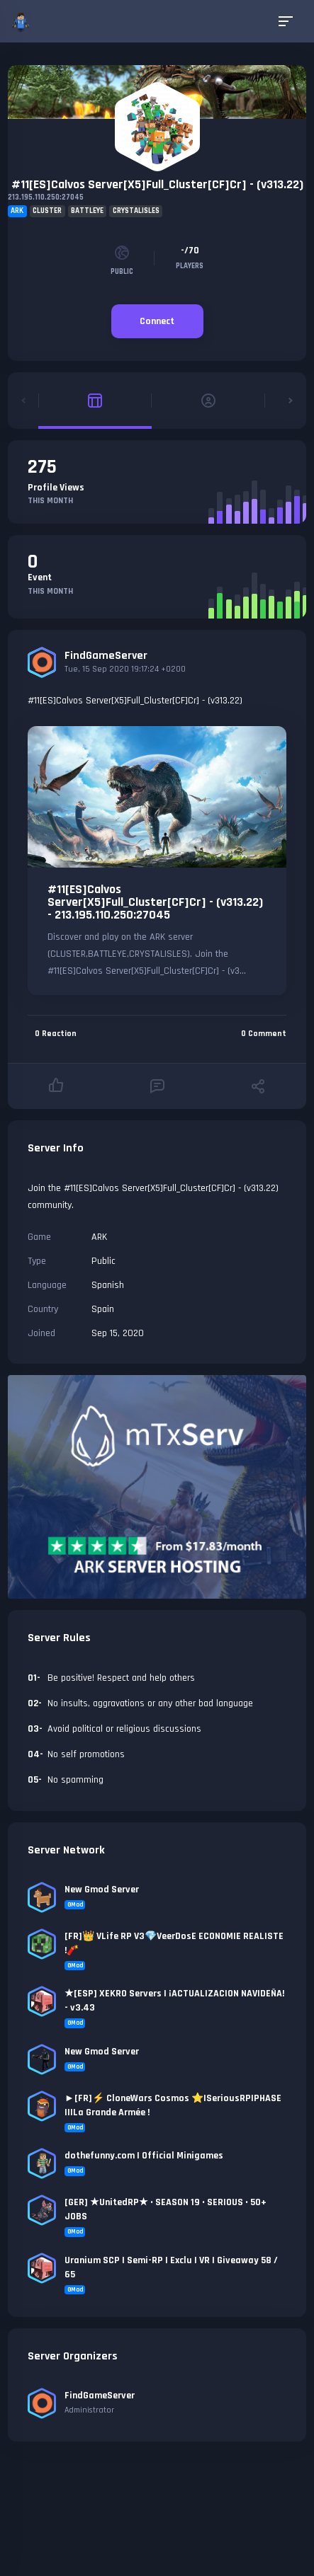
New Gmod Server (102, 1889)
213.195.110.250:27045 (46, 197)
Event (40, 577)
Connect (157, 321)
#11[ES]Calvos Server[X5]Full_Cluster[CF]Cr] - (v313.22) (157, 184)
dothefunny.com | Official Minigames (144, 2155)
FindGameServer (106, 655)
